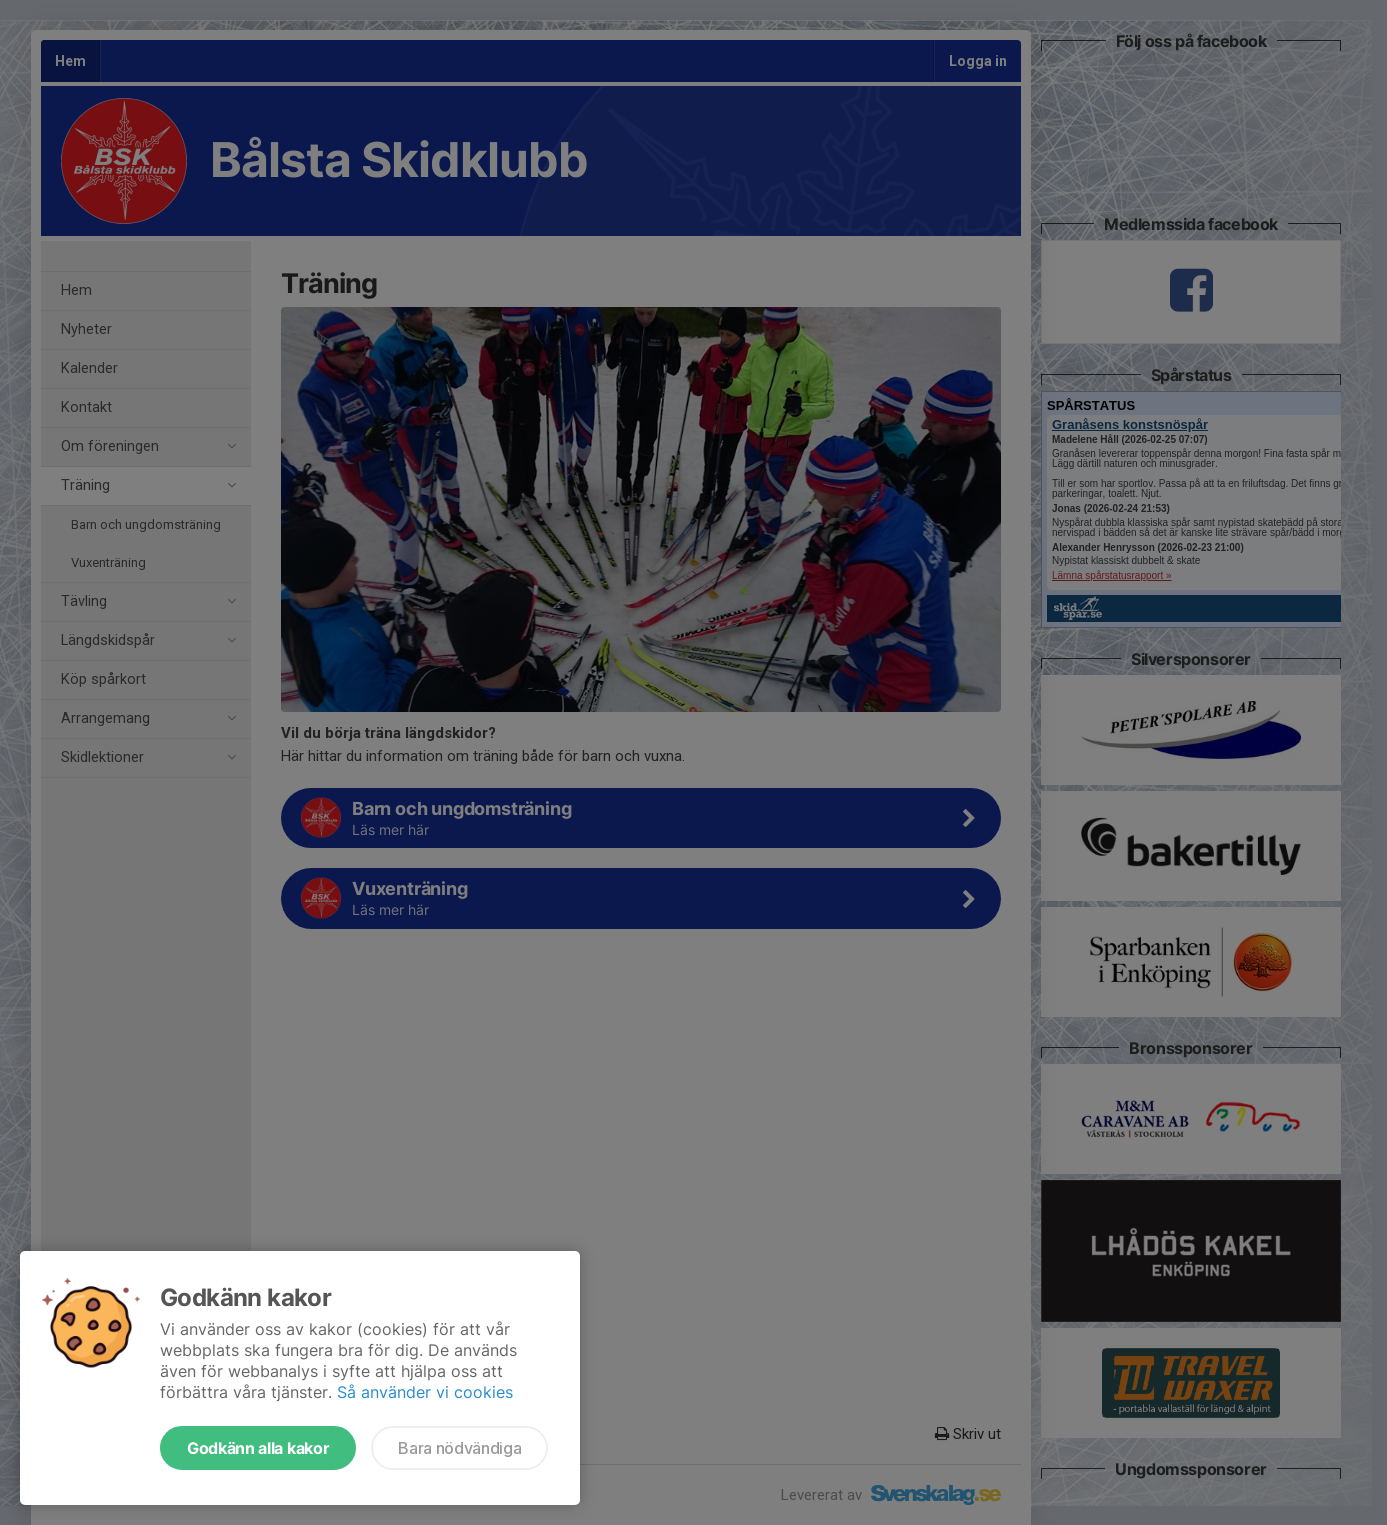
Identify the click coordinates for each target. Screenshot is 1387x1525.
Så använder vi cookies (425, 1392)
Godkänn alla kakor (258, 1448)
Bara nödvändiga (459, 1448)
